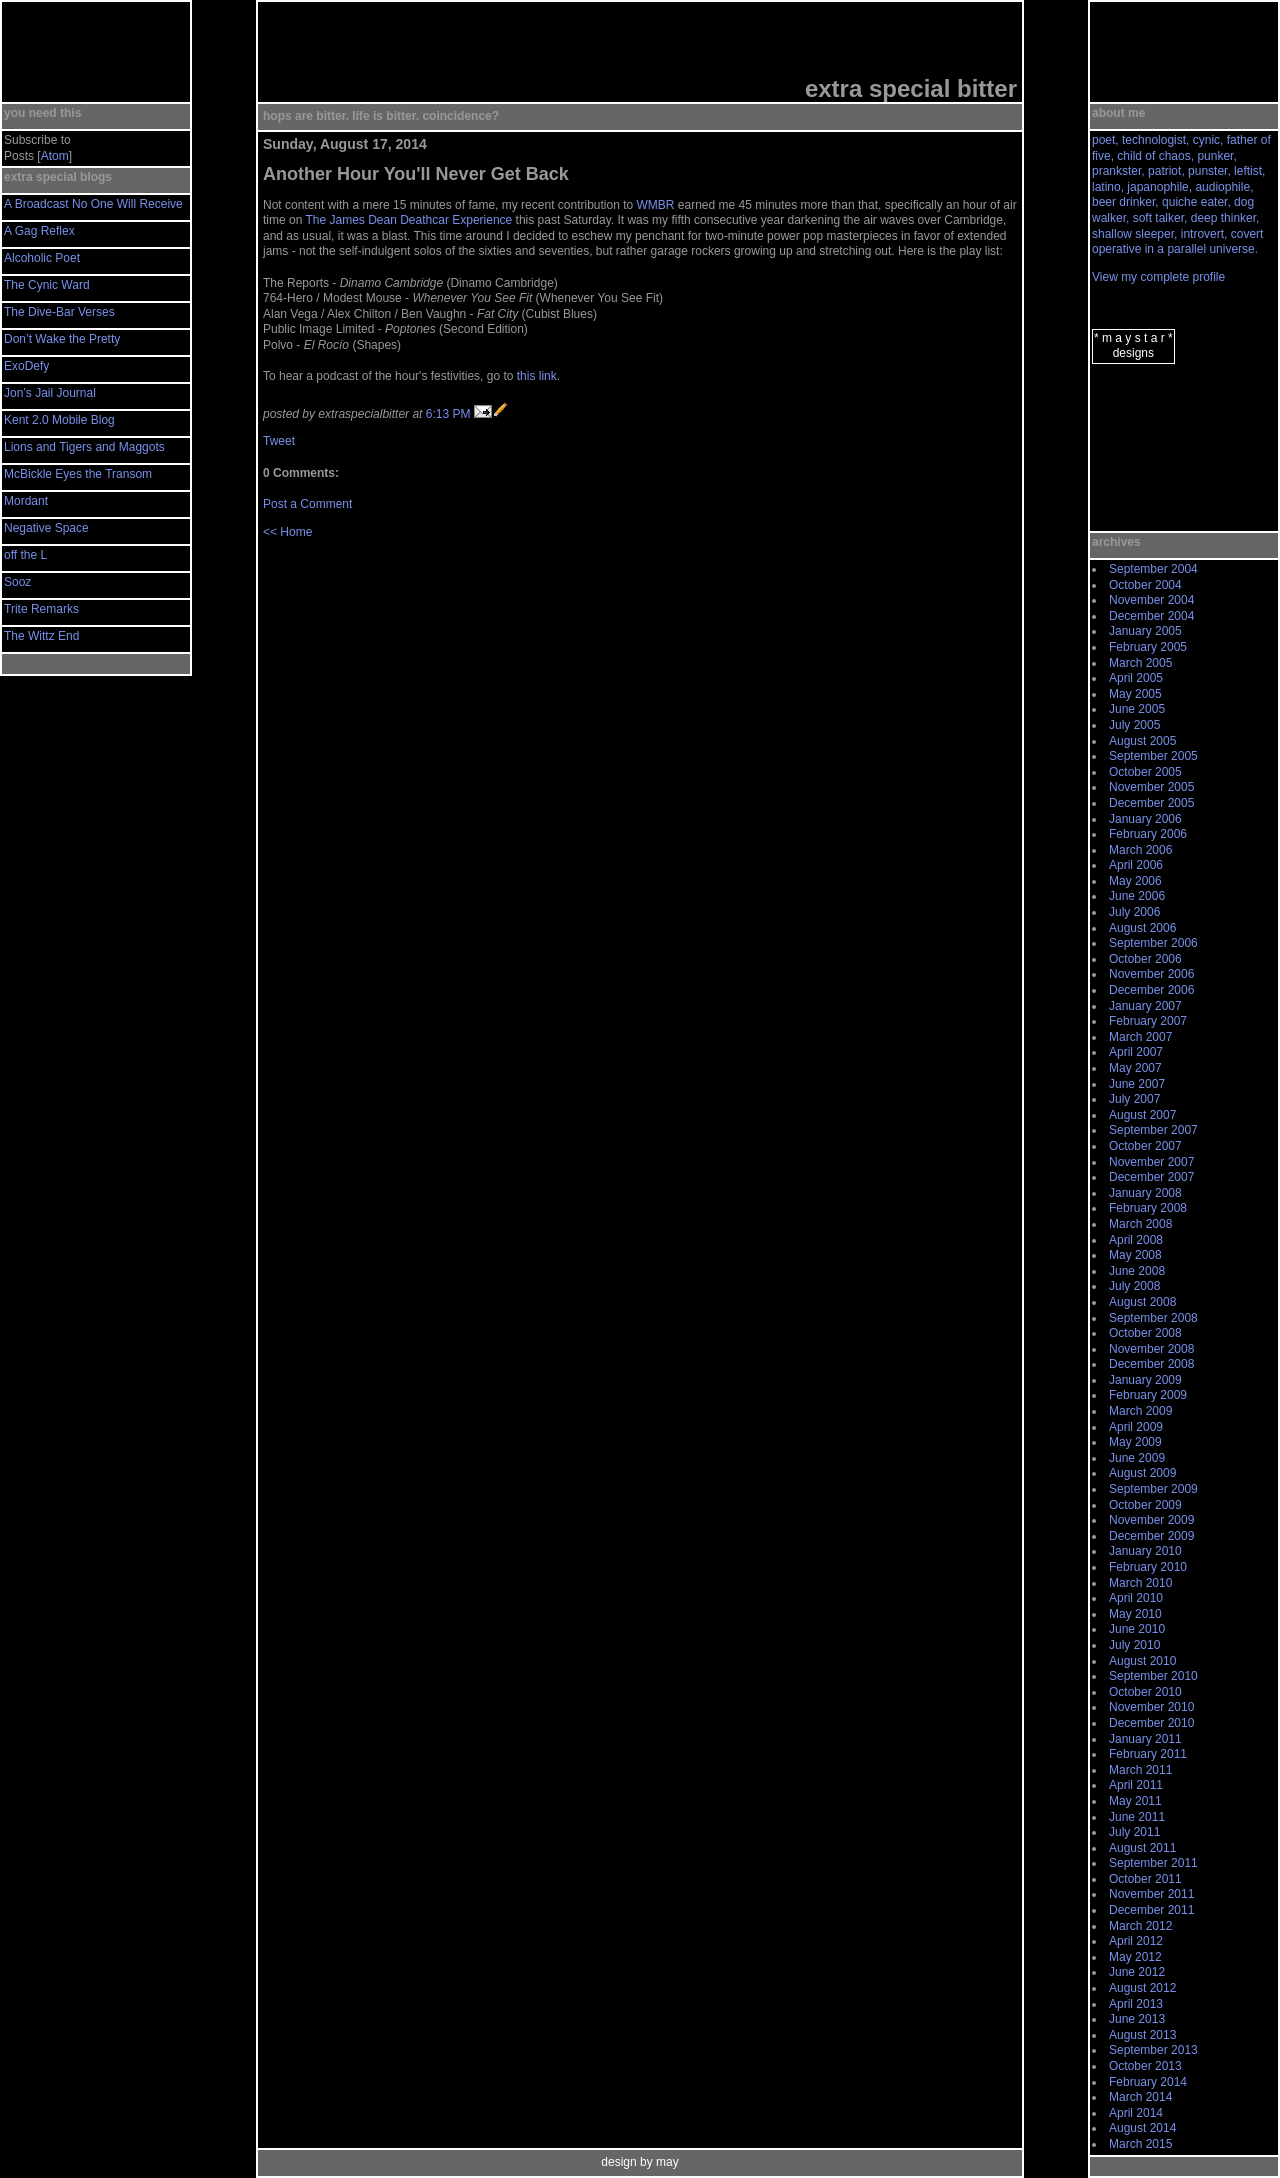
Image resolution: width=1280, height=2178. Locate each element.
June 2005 (1137, 709)
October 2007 (1145, 1146)
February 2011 (1148, 1754)
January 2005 (1145, 631)
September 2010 (1153, 1676)
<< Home (287, 532)
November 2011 (1151, 1894)
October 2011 (1145, 1879)
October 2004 (1145, 585)
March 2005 (1140, 663)
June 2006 (1137, 896)
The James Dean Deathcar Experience (408, 220)
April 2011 (1136, 1785)
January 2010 (1145, 1551)
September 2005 (1153, 756)
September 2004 (1153, 569)
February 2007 (1148, 1021)
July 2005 (1134, 725)
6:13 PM (448, 414)
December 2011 (1151, 1910)
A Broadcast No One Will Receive (93, 204)
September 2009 (1153, 1489)
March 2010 (1140, 1583)
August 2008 (1142, 1302)
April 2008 (1136, 1240)
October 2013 (1145, 2066)
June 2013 (1137, 2019)
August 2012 (1142, 1988)
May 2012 (1135, 1957)
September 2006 (1153, 943)
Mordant (26, 501)
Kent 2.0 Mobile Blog (59, 420)
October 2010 (1145, 1692)
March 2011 (1140, 1770)
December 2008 (1151, 1364)
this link (537, 376)
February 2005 (1148, 647)
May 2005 (1135, 694)
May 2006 (1135, 881)
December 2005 (1151, 803)
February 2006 (1148, 834)
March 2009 (1140, 1411)
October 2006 (1145, 959)
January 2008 (1145, 1193)
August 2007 (1142, 1115)
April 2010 (1136, 1598)
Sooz (17, 582)
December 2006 (1151, 990)
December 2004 (1151, 616)
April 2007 (1136, 1052)
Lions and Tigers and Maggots (84, 447)
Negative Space (46, 528)
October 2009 (1145, 1505)
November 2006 (1151, 974)
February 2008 (1148, 1208)
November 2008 (1151, 1349)
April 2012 (1136, 1941)
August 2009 (1142, 1473)
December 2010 (1151, 1723)
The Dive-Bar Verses (59, 312)
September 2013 (1153, 2050)
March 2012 (1140, 1926)
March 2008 (1140, 1224)
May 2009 (1135, 1442)
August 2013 (1142, 2035)
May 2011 (1135, 1801)
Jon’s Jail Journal (50, 393)
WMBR (656, 205)
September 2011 (1153, 1863)
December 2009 (1151, 1536)
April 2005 (1136, 678)
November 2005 (1151, 787)
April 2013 (1136, 2004)
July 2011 (1134, 1832)
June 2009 (1137, 1458)
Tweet (279, 441)
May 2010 (1135, 1614)
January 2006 (1145, 819)
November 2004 (1151, 600)
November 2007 (1151, 1162)
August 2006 (1142, 928)
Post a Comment (307, 504)
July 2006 (1134, 912)
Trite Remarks (41, 609)
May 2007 (1135, 1068)
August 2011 (1142, 1848)
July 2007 (1134, 1099)
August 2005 (1142, 741)
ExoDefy (26, 366)
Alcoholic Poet (42, 258)
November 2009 (1151, 1520)
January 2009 (1145, 1380)
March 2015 (1140, 2144)
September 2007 (1153, 1130)
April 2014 (1136, 2113)
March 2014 (1140, 2097)
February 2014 (1148, 2082)
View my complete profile (1158, 277)
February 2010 (1148, 1567)
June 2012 (1137, 1972)
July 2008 (1134, 1286)
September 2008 (1153, 1318)
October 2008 (1145, 1333)
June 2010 (1137, 1629)
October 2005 (1145, 772)
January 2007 (1145, 1006)
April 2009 (1136, 1427)
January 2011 (1145, 1739)
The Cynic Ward (47, 285)
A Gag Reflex (39, 231)
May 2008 (1135, 1255)
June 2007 (1137, 1084)
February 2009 (1148, 1395)
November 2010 (1151, 1707)
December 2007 (1151, 1177)
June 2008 (1137, 1271)
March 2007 (1140, 1037)
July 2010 (1134, 1645)
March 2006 (1140, 850)
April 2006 (1136, 865)
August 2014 (1142, 2128)
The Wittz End (41, 636)
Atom (55, 156)
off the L (25, 555)
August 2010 (1142, 1661)
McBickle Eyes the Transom (78, 474)
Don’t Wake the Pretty (62, 339)
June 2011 (1137, 1817)
